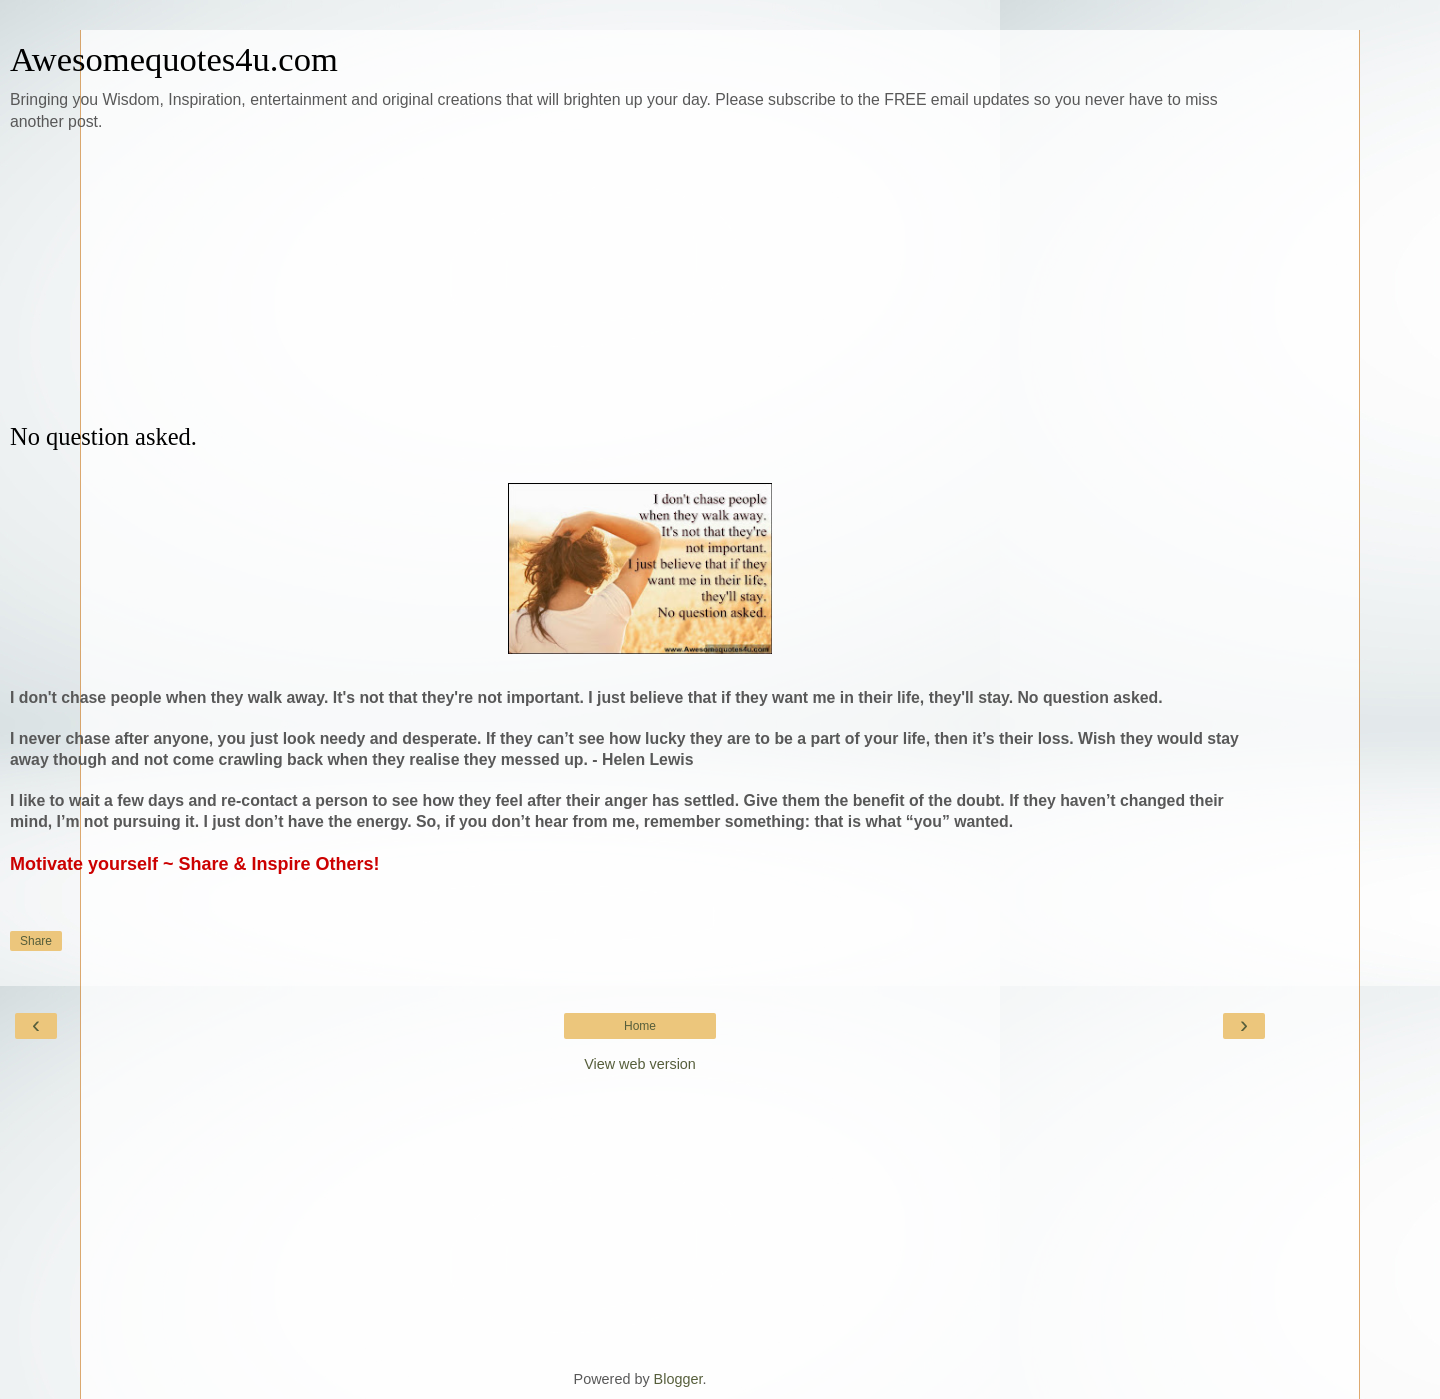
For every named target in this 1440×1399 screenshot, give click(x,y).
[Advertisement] (640, 278)
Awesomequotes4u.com (174, 59)
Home (640, 1026)
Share (36, 941)
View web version (640, 1064)
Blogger (678, 1379)
